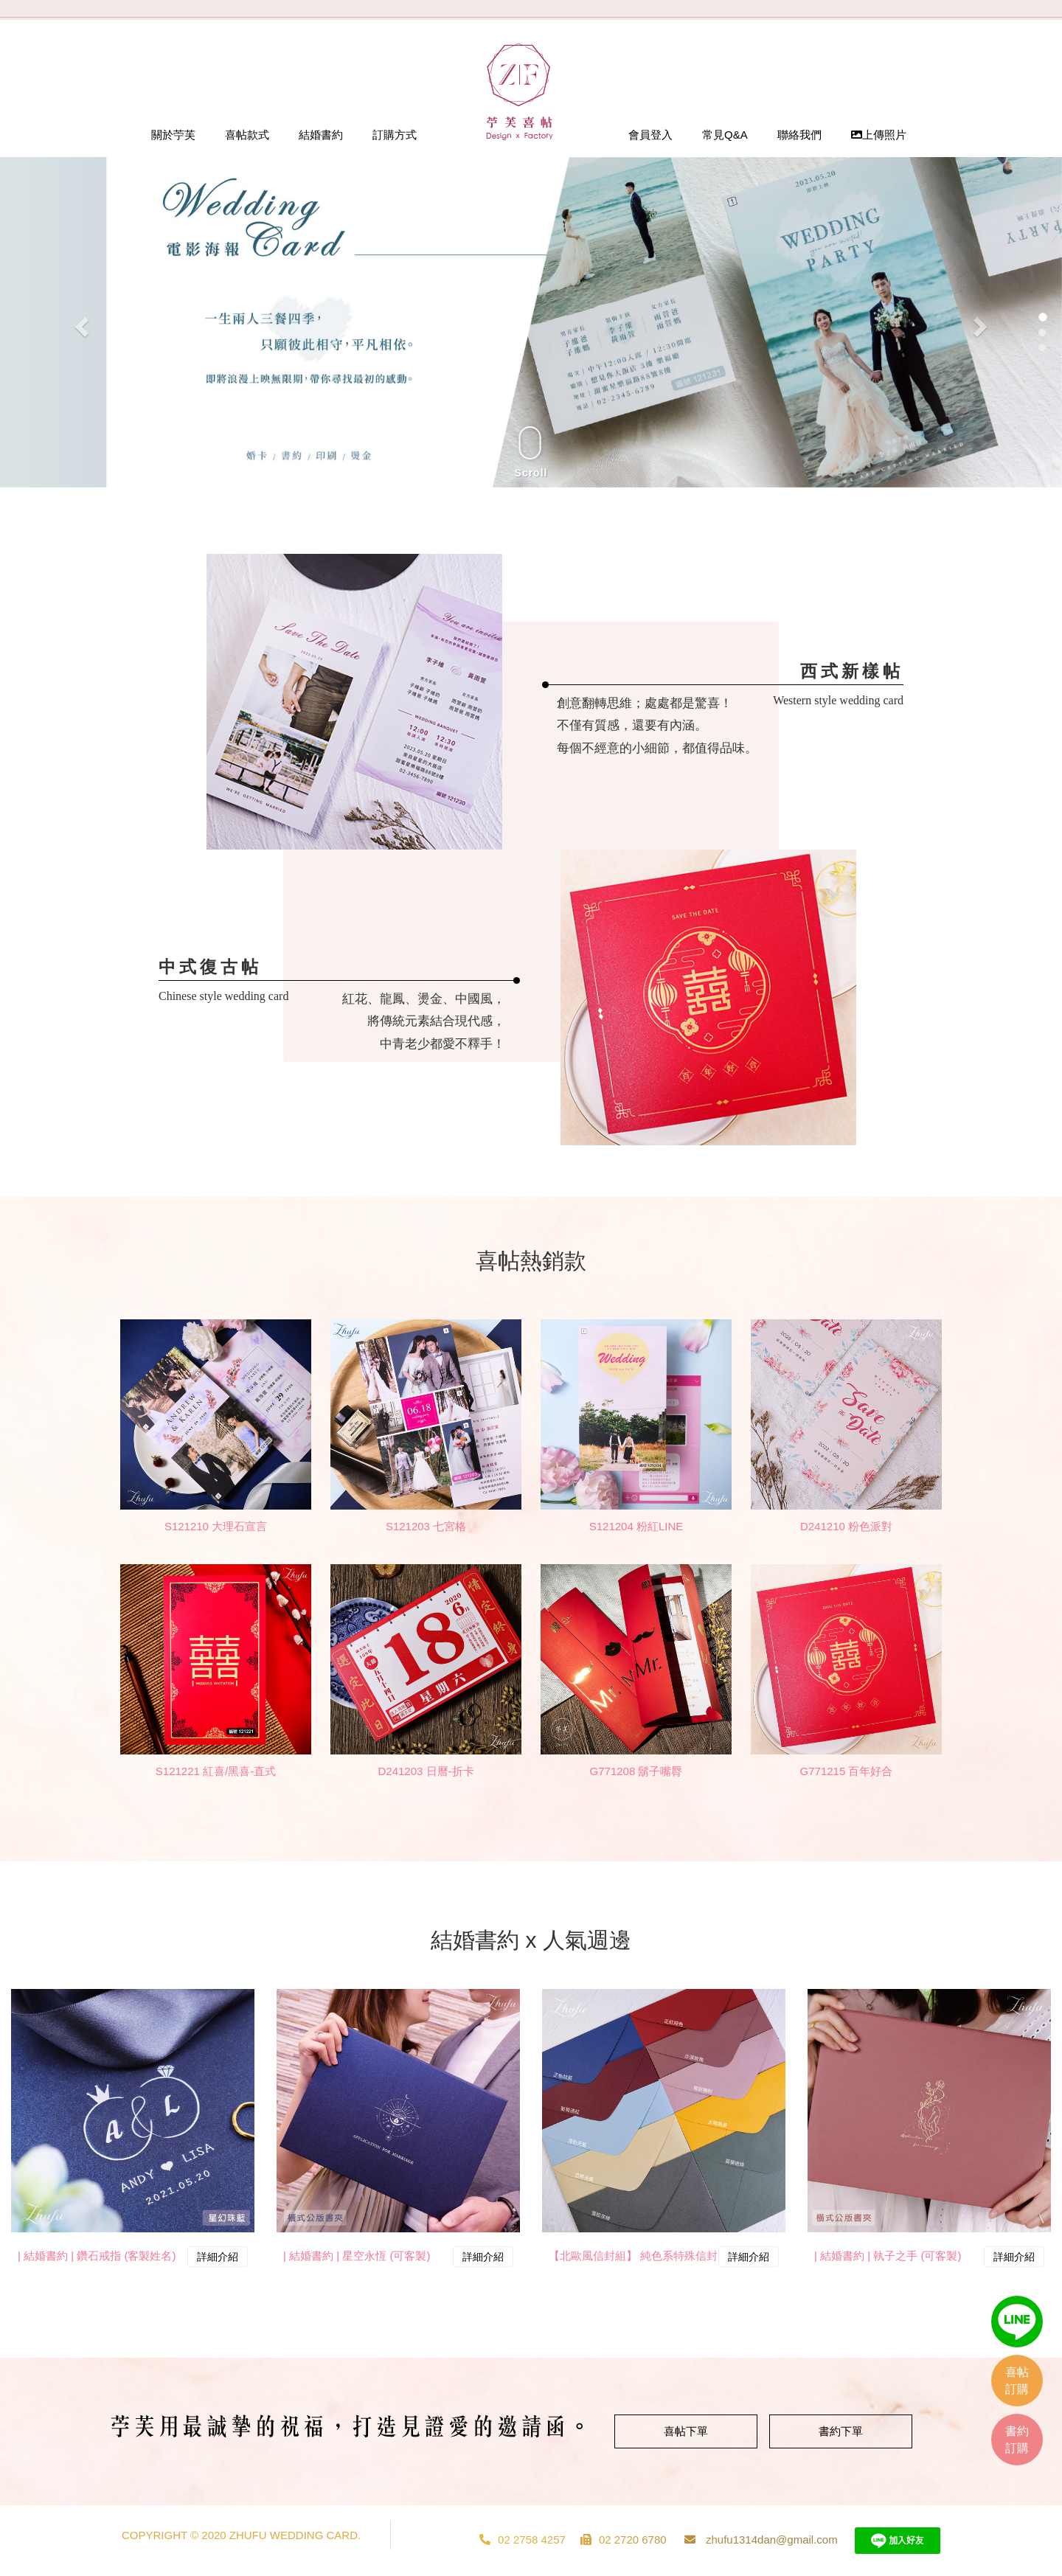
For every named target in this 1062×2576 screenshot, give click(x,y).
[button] (79, 322)
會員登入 (650, 134)
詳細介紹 (217, 2257)
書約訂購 (1017, 2439)
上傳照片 (878, 134)
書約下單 (841, 2431)
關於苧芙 (173, 134)
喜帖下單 (686, 2431)
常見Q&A (725, 134)
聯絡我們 (799, 134)
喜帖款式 (247, 134)
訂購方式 (394, 134)
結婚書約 (321, 134)
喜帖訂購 (1017, 2380)
